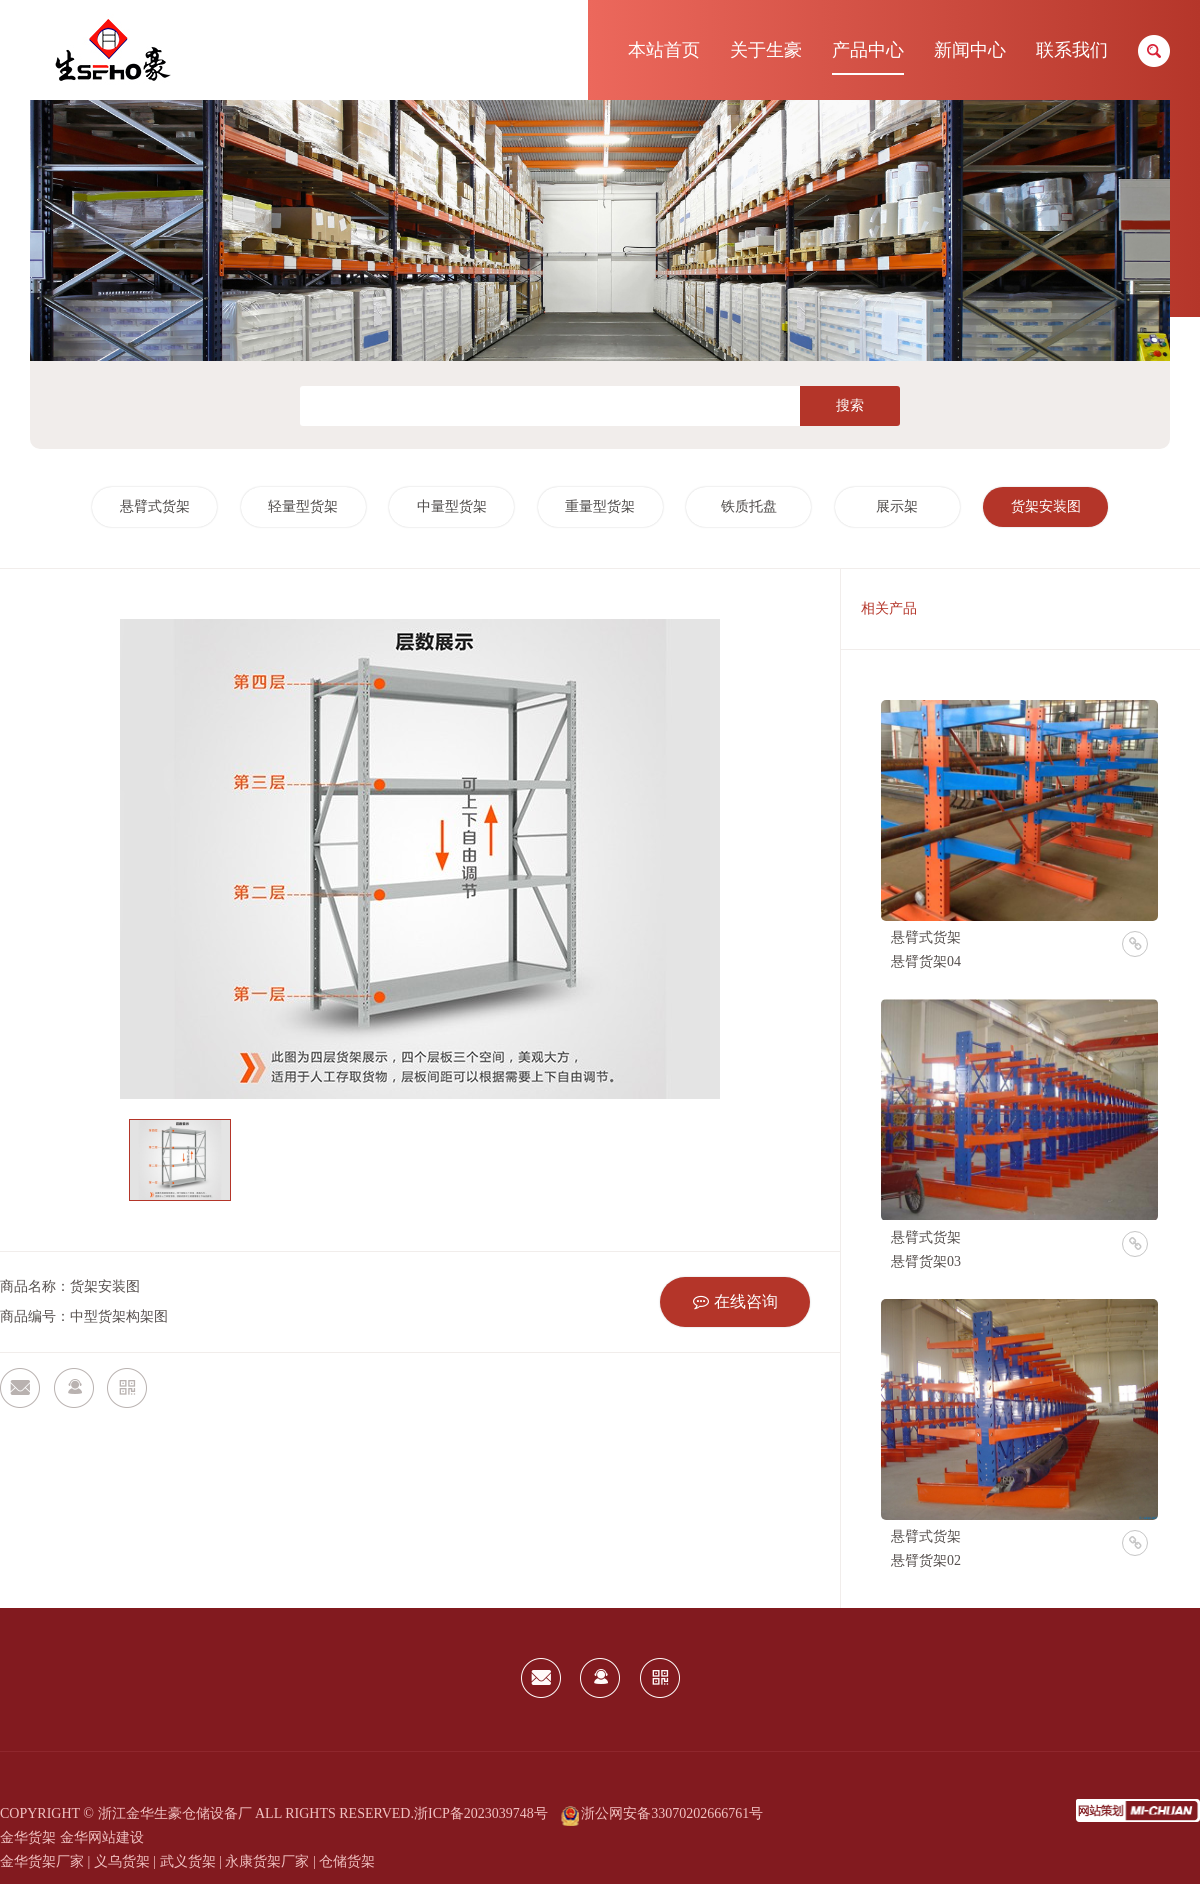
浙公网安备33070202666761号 (662, 1813)
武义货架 (188, 1861)
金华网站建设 (102, 1837)
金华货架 (28, 1837)
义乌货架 (122, 1861)
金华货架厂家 (42, 1861)
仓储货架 (347, 1861)
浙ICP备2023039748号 (481, 1813)
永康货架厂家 (267, 1861)
